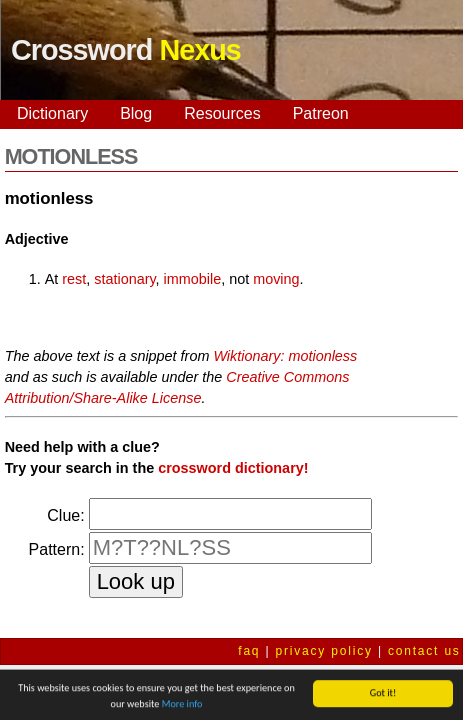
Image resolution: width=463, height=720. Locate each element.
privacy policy (324, 651)
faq (249, 651)
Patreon (321, 113)
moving (276, 279)
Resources (222, 113)
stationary (124, 279)
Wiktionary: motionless (285, 356)
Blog (136, 113)
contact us (424, 651)
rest (74, 279)
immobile (193, 279)
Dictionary (52, 113)
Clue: (65, 515)
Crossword (126, 50)
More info (182, 705)
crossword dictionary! (233, 468)
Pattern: (57, 549)
